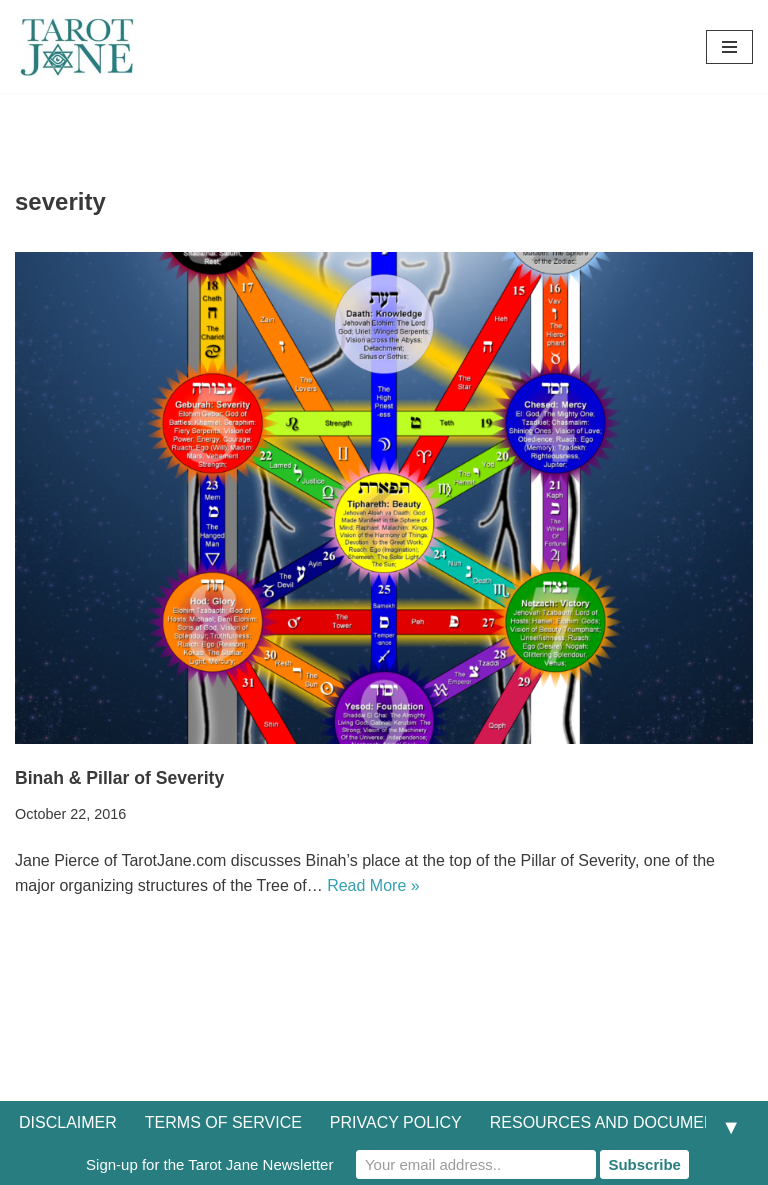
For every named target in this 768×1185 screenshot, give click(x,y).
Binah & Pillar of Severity (119, 778)
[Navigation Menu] (729, 47)
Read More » (373, 885)
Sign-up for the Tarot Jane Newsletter (209, 1164)
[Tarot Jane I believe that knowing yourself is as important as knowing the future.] (75, 46)
